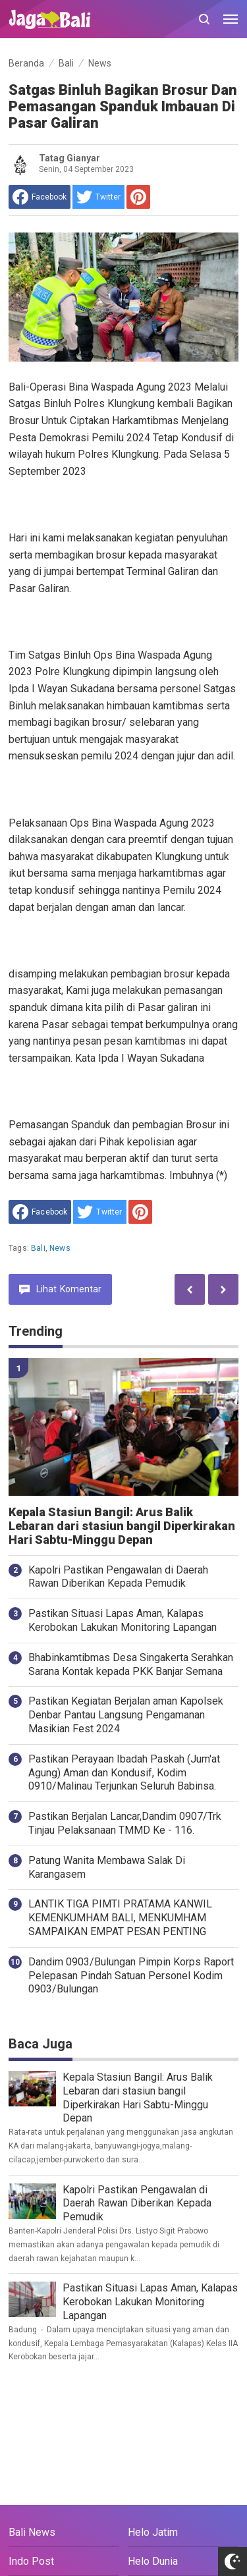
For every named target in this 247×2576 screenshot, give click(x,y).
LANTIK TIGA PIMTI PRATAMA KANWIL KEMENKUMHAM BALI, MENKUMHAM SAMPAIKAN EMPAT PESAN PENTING (120, 1918)
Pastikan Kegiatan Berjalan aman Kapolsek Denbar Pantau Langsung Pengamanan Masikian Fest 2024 (125, 1715)
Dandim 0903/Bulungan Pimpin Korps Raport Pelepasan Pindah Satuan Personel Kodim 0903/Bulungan (131, 1976)
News (59, 1248)
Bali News (32, 2532)
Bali (38, 1248)
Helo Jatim (153, 2532)
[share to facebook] (39, 197)
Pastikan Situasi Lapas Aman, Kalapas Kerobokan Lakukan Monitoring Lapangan (122, 1620)
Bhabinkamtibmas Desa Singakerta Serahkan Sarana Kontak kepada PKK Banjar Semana (130, 1664)
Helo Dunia (153, 2561)
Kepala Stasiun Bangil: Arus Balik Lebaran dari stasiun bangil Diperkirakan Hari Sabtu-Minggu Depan (122, 1526)
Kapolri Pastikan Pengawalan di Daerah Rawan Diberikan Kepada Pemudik (118, 1577)
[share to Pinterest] (138, 197)
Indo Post (31, 2561)
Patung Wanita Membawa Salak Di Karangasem (106, 1867)
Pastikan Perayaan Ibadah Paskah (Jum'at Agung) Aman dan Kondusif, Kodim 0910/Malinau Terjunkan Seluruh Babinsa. (124, 1773)
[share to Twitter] (98, 197)
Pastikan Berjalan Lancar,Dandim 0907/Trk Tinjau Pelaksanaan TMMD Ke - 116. (124, 1823)
